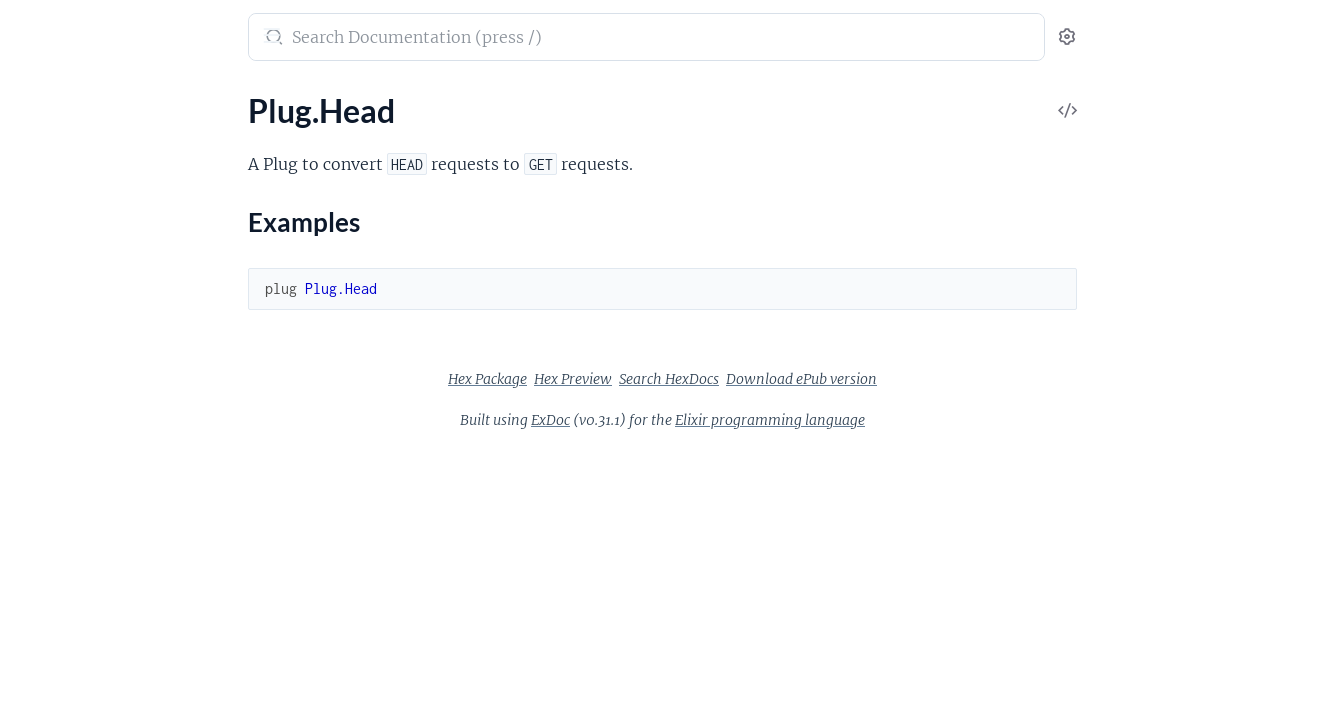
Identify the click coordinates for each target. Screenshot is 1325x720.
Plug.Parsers (58, 302)
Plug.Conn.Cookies (80, 684)
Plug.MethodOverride (91, 275)
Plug (33, 27)
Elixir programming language (920, 420)
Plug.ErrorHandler (78, 560)
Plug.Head (50, 139)
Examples (80, 205)
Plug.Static (51, 437)
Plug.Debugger (66, 533)
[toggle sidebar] (276, 38)
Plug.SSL (44, 383)
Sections (62, 174)
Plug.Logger (55, 248)
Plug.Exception (66, 587)
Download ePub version (951, 379)
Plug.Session (58, 410)
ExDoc (700, 420)
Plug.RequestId (67, 329)
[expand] (280, 140)
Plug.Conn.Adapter (81, 657)
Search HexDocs (819, 379)
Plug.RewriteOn (70, 356)
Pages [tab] (36, 99)
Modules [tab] (112, 99)
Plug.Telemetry (65, 464)
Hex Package (637, 379)
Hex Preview (723, 379)
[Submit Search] (422, 39)
